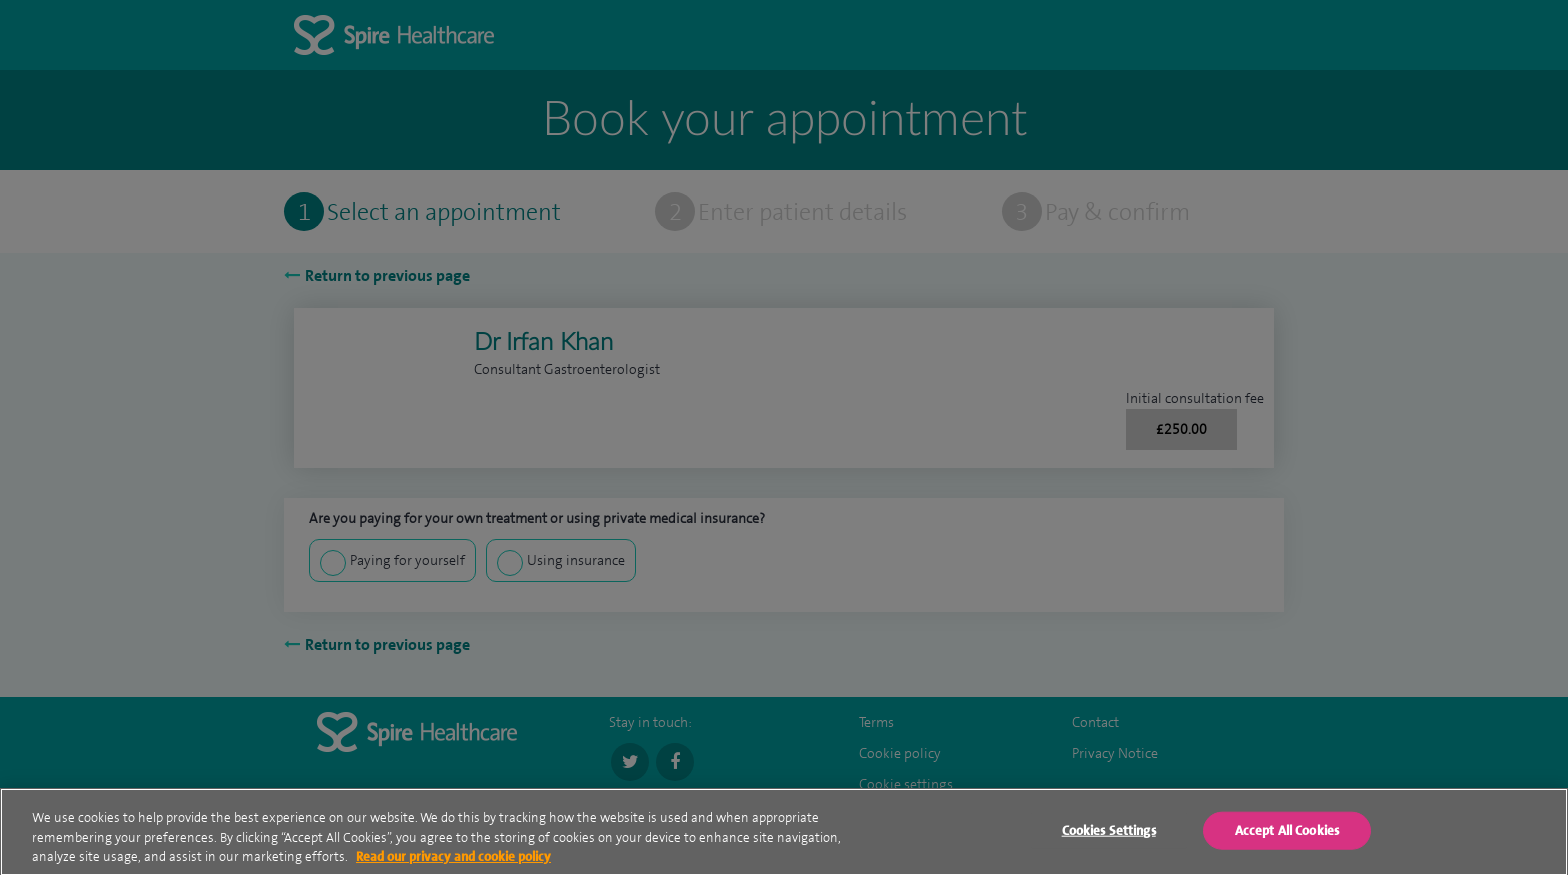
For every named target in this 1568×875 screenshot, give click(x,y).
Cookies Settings (1109, 834)
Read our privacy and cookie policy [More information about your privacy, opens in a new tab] (453, 860)
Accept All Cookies (1287, 834)
